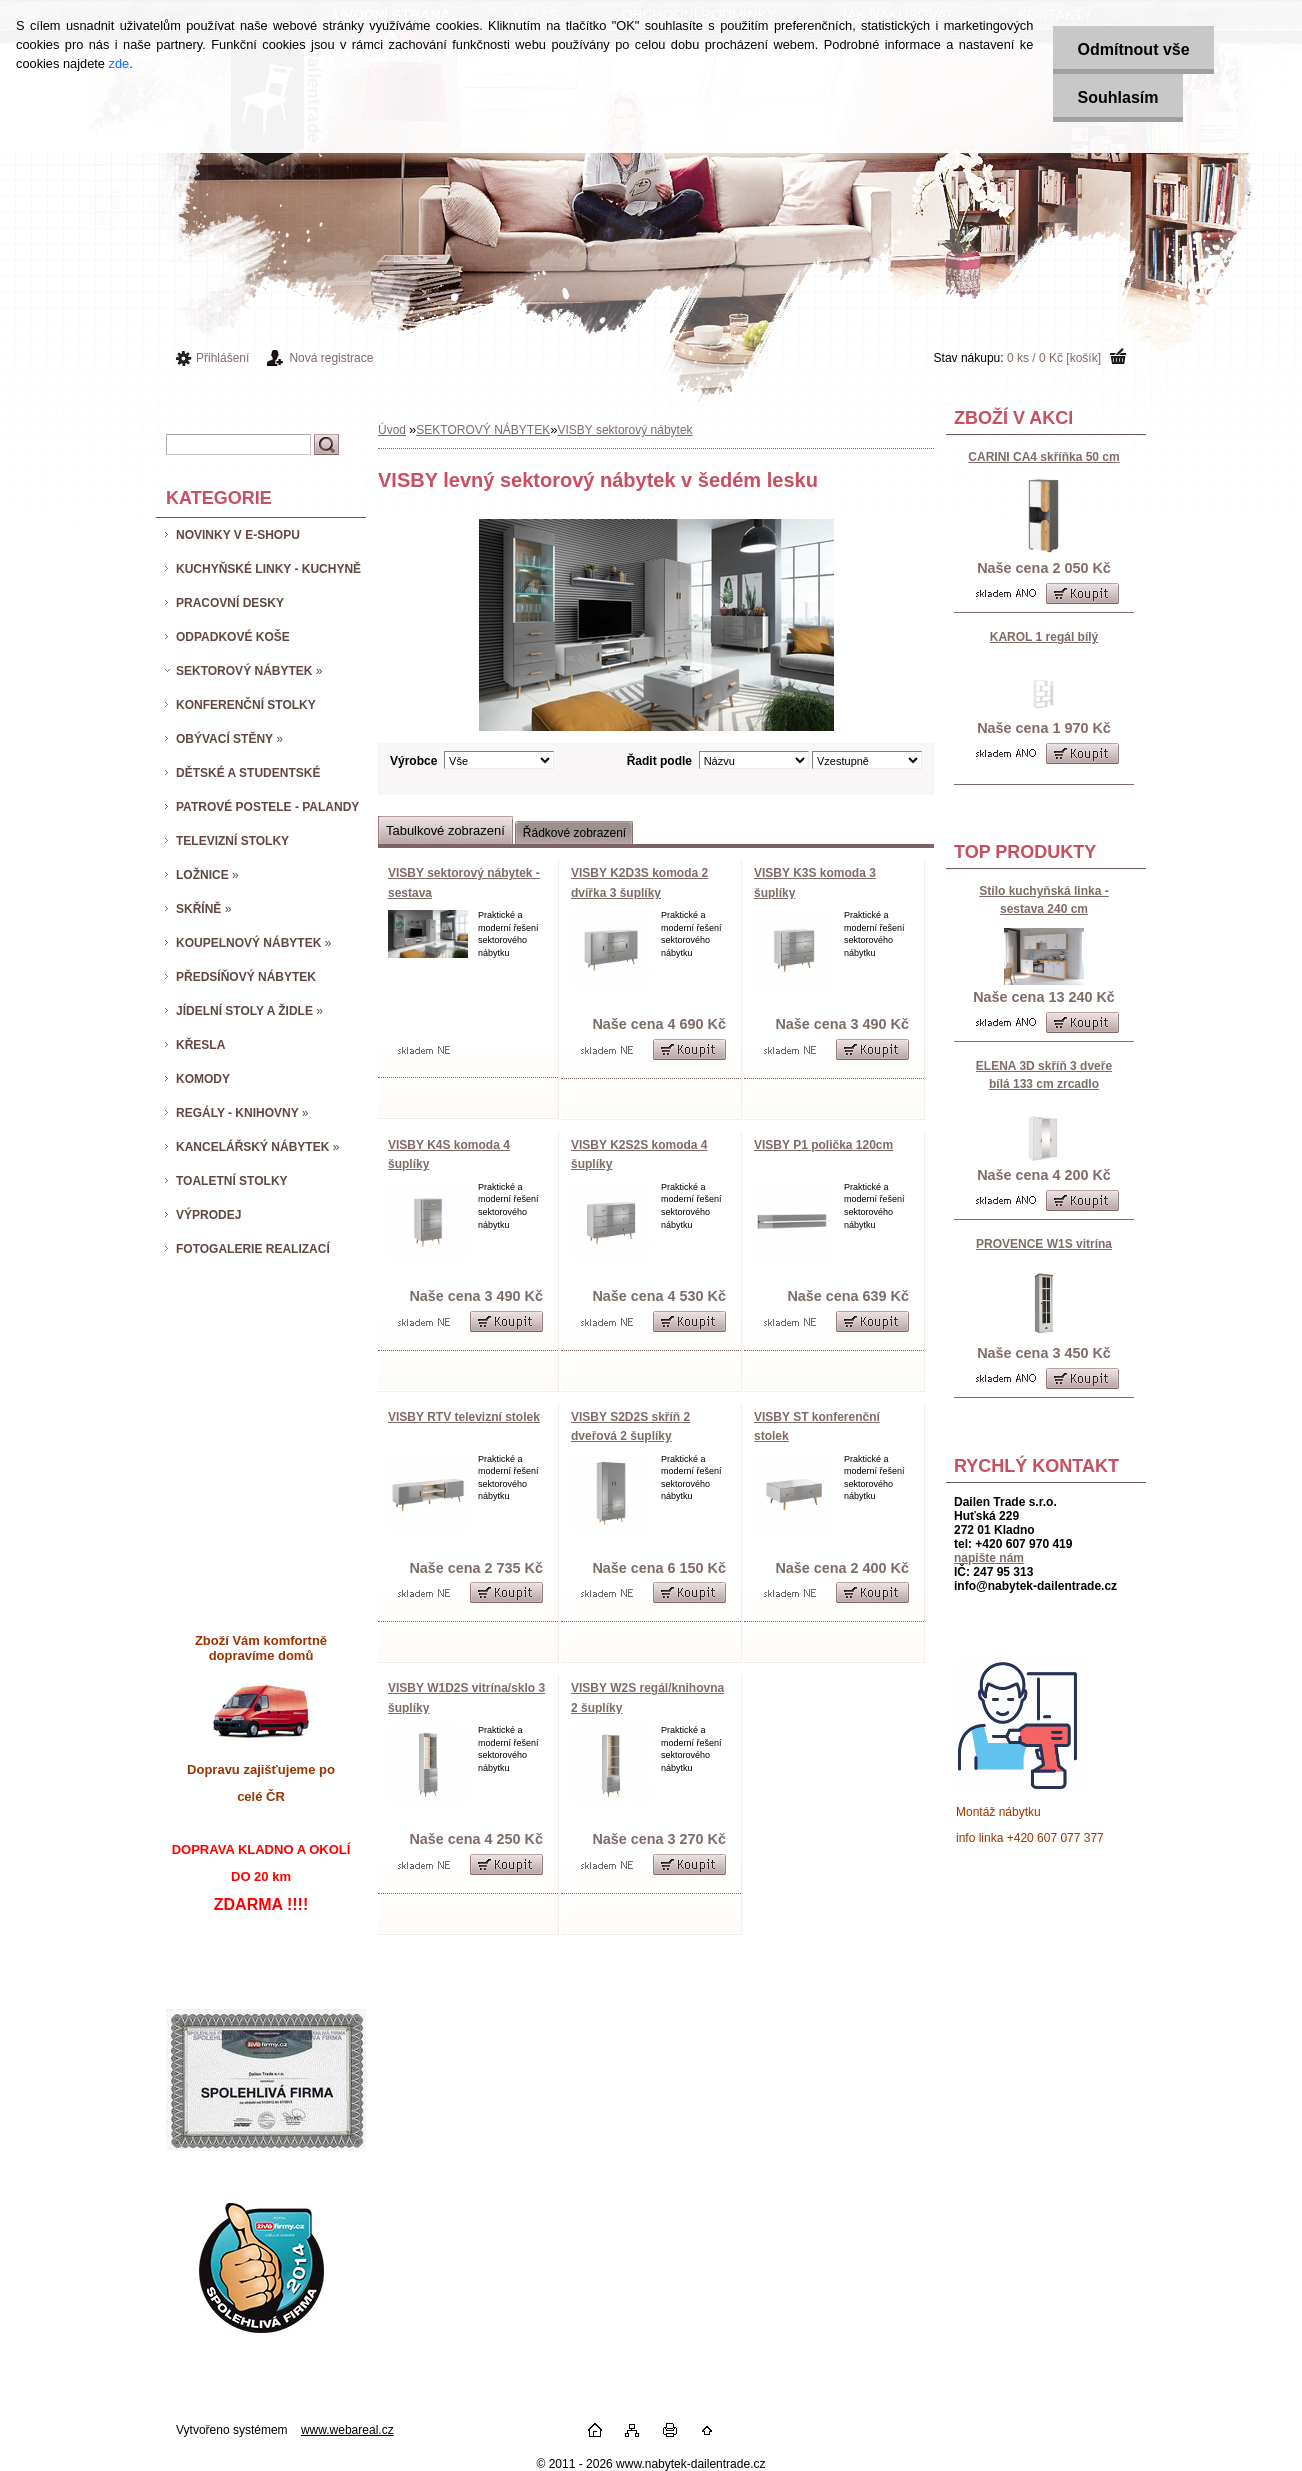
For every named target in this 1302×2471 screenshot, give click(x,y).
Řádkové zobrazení (574, 833)
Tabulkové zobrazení (445, 830)
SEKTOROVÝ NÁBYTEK (483, 430)
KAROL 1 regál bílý (1044, 637)
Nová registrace (331, 358)
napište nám (989, 1558)
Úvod (392, 430)
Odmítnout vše (1132, 49)
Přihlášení (222, 358)
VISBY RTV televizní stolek (464, 1417)
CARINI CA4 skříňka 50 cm (1043, 457)
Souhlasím (1116, 97)
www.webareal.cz (347, 2430)
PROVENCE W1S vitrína (1044, 1244)
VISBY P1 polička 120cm (823, 1145)
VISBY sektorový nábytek (624, 430)
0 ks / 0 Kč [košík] (1054, 358)
